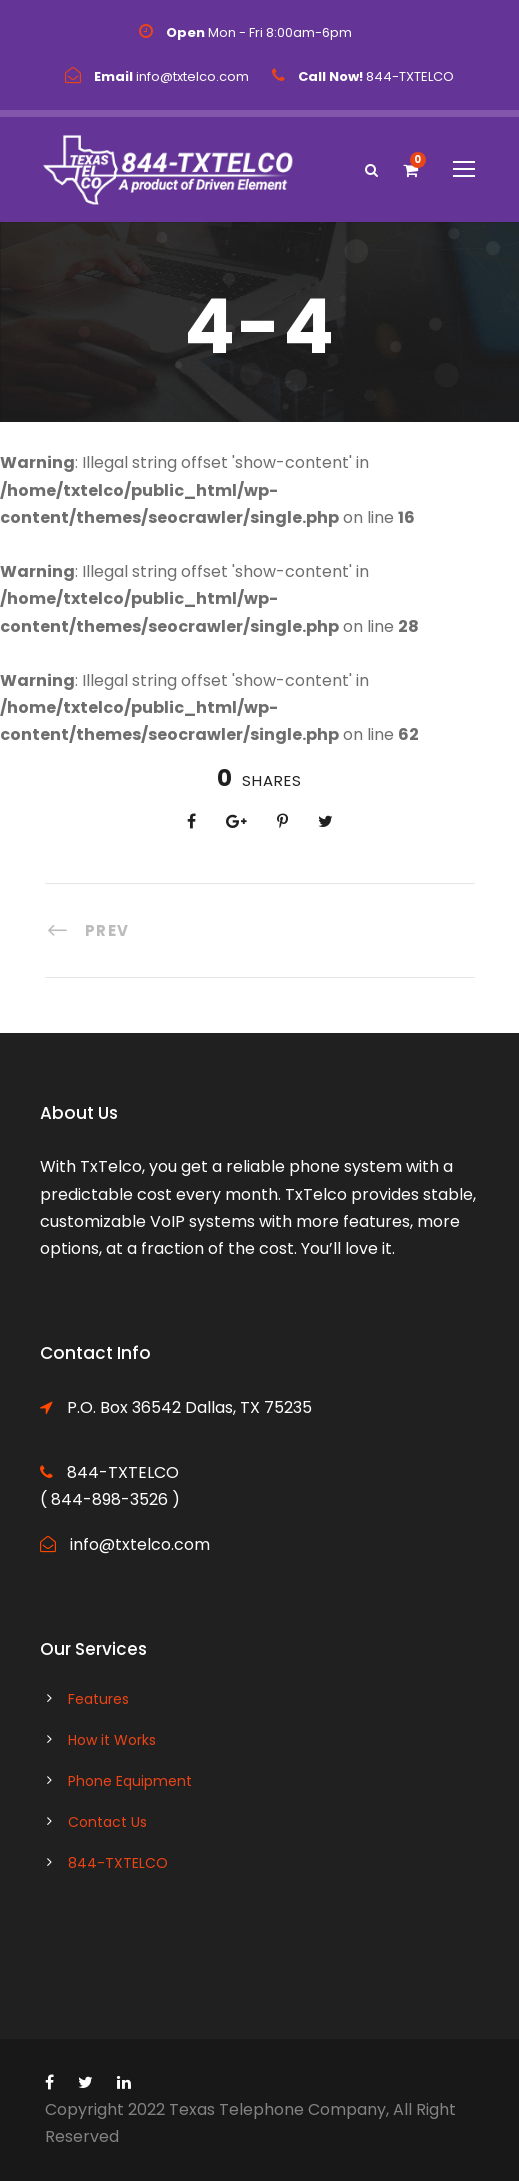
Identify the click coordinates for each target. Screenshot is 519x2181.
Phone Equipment (130, 1781)
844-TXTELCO (118, 1863)
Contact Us (107, 1822)
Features (98, 1699)
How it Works (112, 1740)
